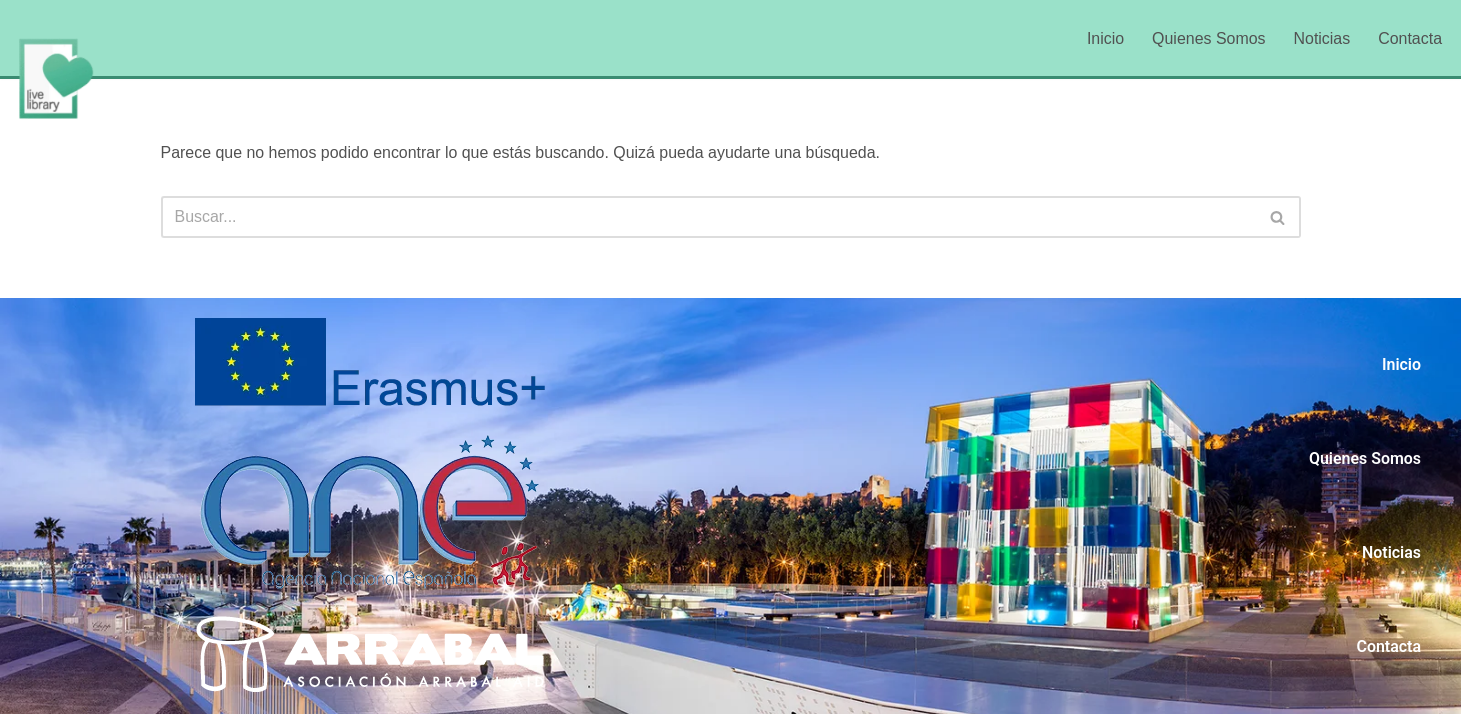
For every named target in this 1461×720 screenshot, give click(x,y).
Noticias (1321, 38)
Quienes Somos (1208, 38)
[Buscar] (708, 217)
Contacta (1410, 38)
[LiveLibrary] (55, 78)
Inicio (1104, 38)
